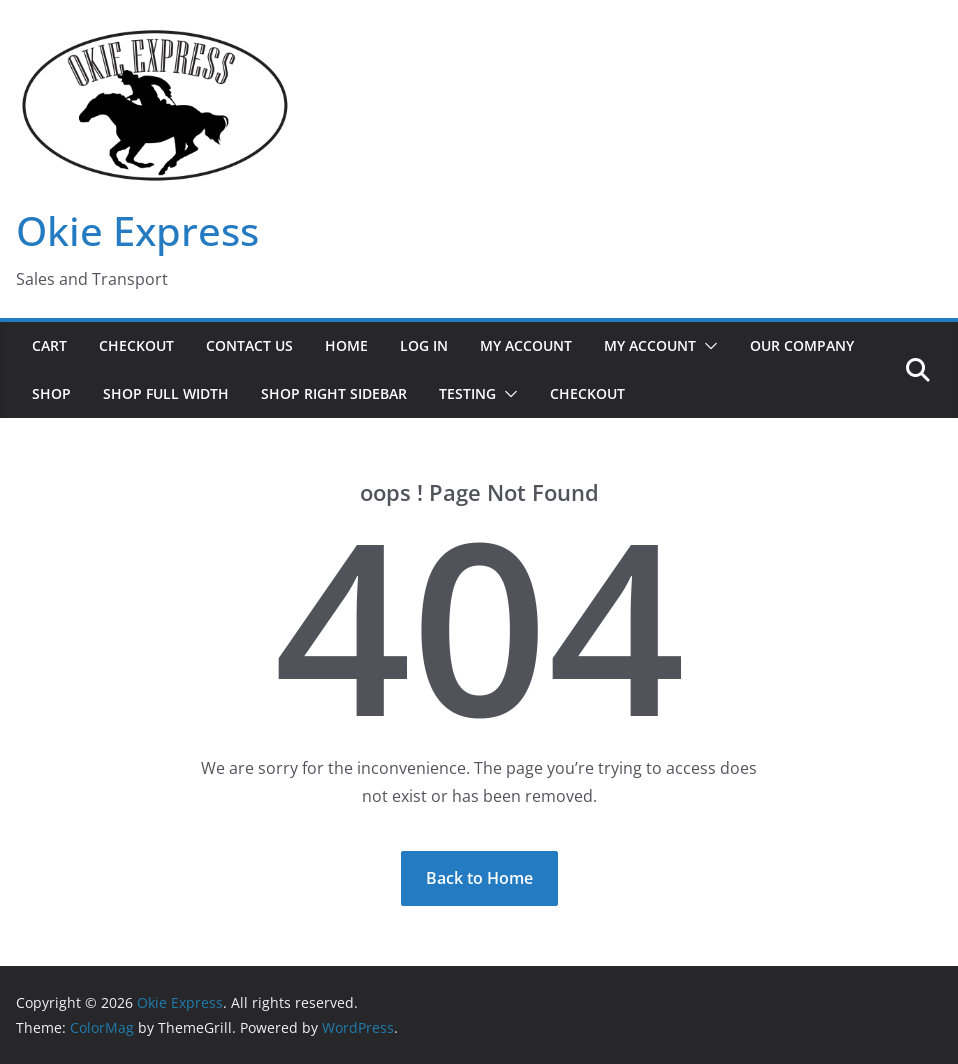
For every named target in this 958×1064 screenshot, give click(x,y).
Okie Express (137, 230)
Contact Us (249, 345)
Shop (51, 393)
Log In (424, 345)
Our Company (802, 345)
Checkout (136, 345)
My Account (526, 345)
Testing (467, 393)
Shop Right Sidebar (334, 393)
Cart (49, 345)
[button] (707, 346)
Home (346, 345)
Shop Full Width (166, 393)
